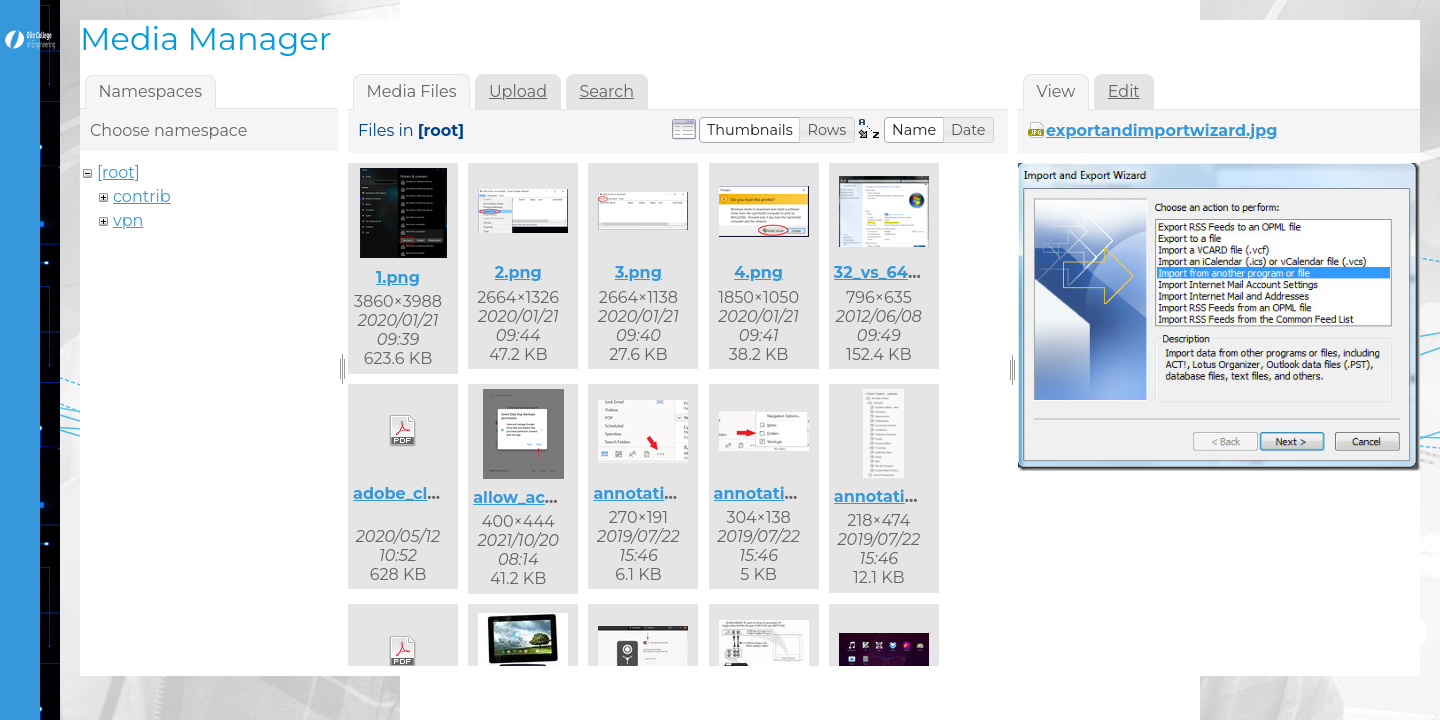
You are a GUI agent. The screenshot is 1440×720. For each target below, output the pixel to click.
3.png (638, 272)
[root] (118, 172)
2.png (518, 272)
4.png (758, 272)
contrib (142, 196)
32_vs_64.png (890, 272)
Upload (518, 91)
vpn (128, 220)
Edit (1124, 91)
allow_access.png (546, 497)
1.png (398, 277)
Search (606, 91)
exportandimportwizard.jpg (1162, 130)
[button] (750, 130)
